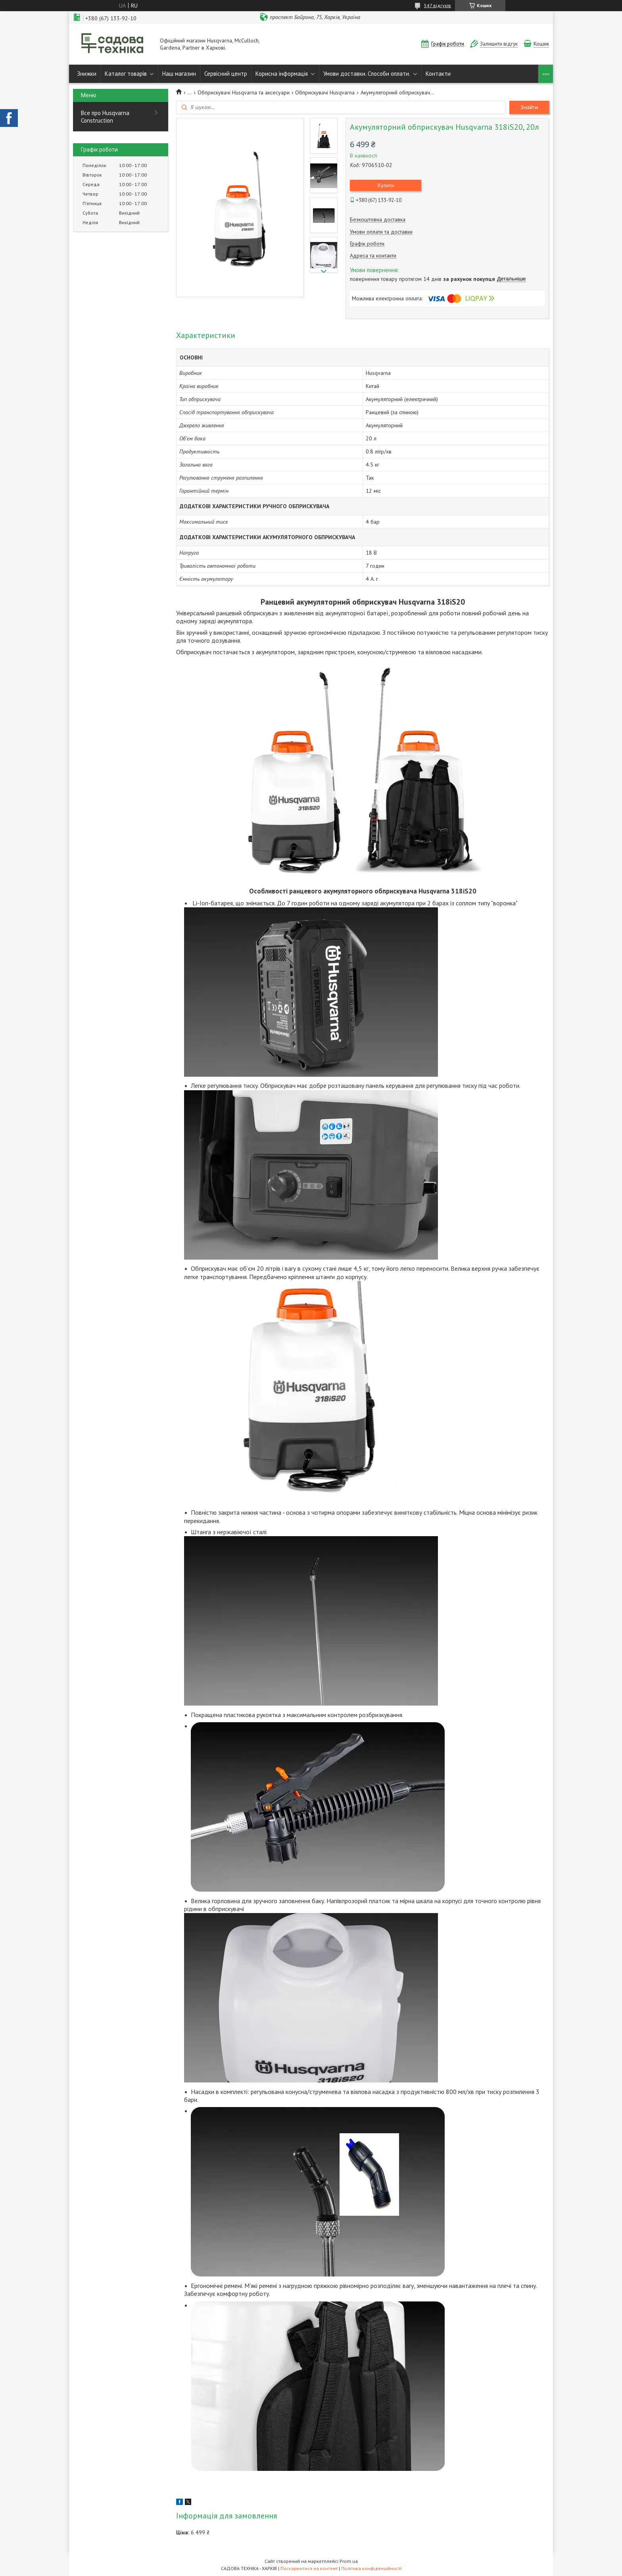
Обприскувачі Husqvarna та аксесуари (244, 92)
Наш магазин (179, 74)
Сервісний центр (225, 74)
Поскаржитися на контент (309, 2568)
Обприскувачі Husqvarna (325, 92)
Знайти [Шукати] (529, 107)
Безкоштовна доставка (377, 220)
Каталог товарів (126, 74)
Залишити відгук (499, 43)
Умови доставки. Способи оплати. (366, 74)
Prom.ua (349, 2561)
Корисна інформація (281, 74)
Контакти (438, 74)
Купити (386, 185)
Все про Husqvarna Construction (105, 116)
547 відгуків (437, 5)
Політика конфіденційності (371, 2568)
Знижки (86, 74)
